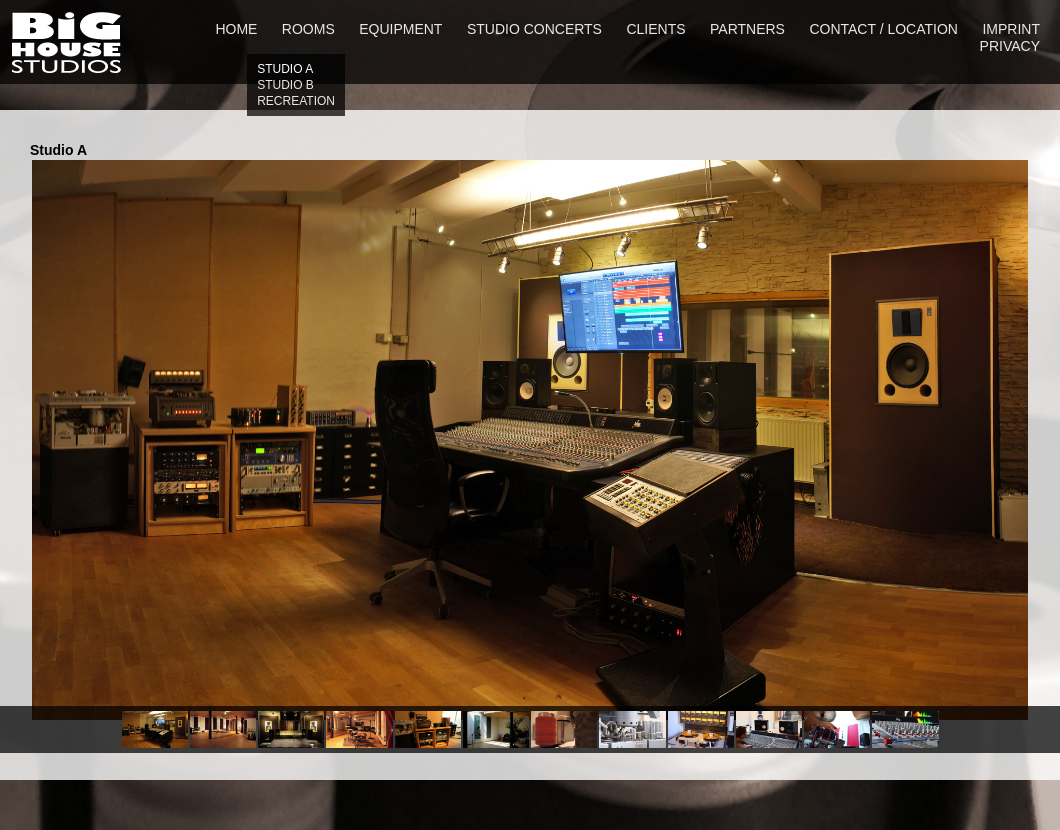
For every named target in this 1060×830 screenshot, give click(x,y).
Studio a (285, 69)
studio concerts (534, 29)
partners (747, 29)
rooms (308, 29)
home (236, 29)
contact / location (883, 29)
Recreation (296, 101)
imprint (1011, 29)
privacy (1010, 46)
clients (655, 29)
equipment (400, 29)
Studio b (285, 85)
